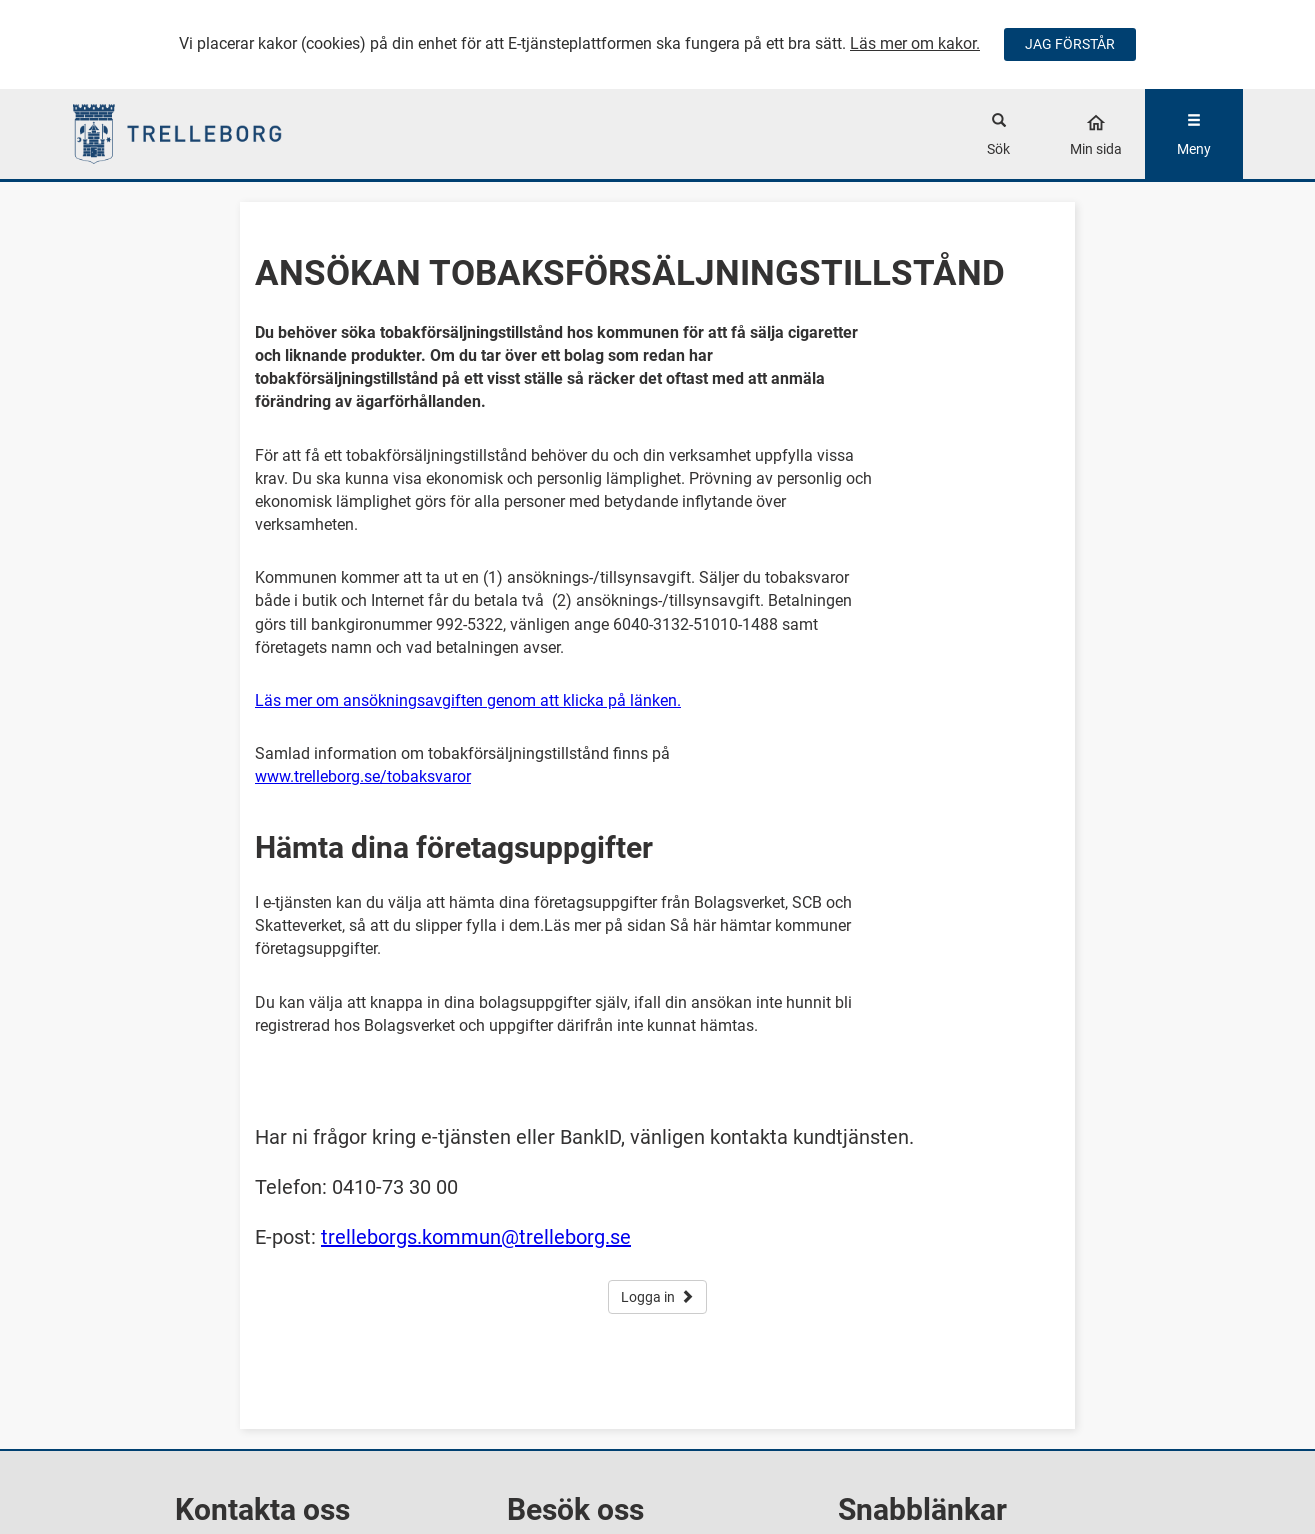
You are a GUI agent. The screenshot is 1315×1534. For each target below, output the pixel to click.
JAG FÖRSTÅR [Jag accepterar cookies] (1070, 44)
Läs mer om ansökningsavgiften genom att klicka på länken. (468, 700)
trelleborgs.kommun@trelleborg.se (476, 1237)
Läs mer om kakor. (915, 43)
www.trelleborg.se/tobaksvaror (363, 776)
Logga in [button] (657, 1297)
